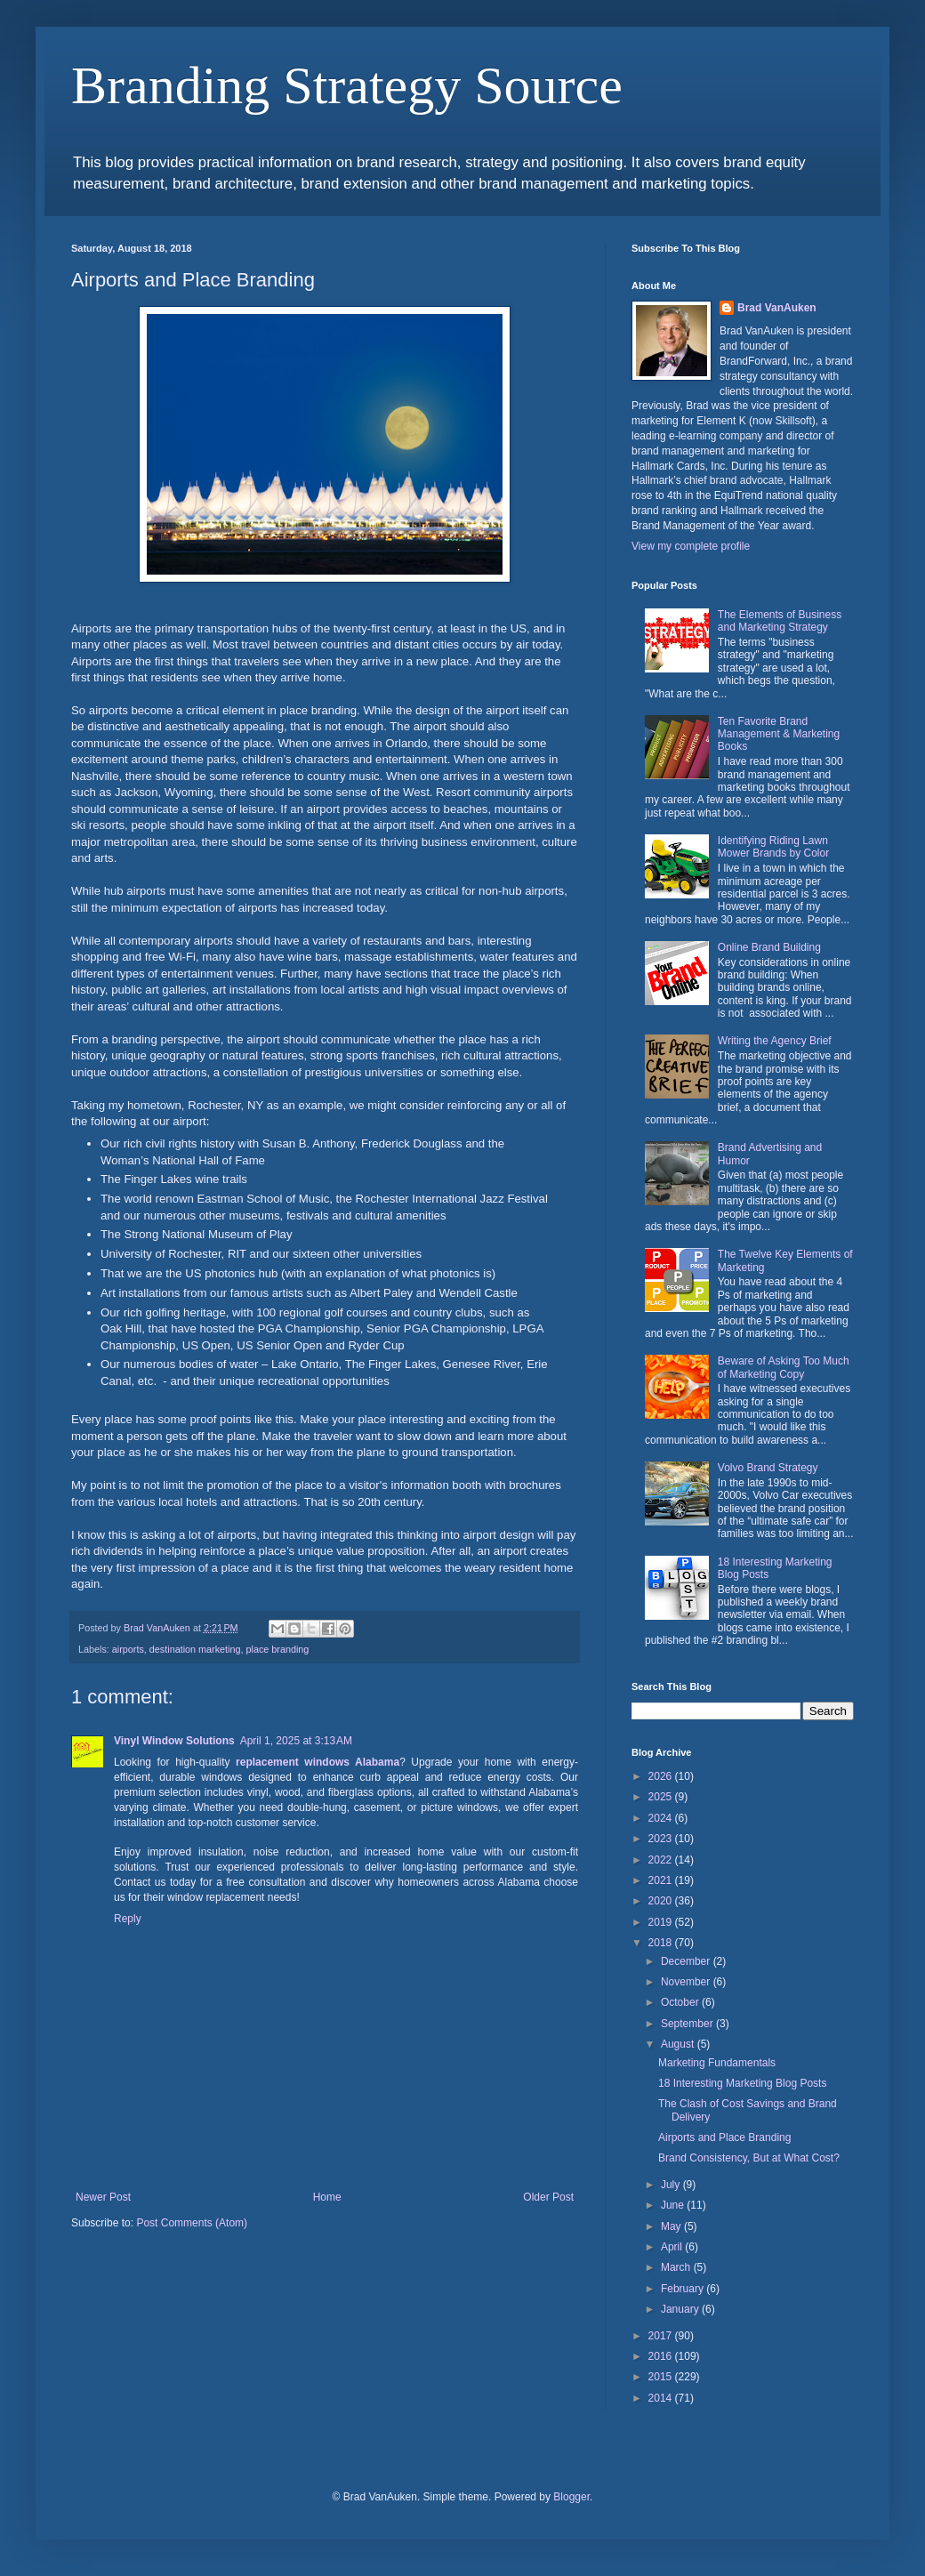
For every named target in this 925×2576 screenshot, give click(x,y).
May (672, 2226)
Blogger (571, 2497)
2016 (661, 2356)
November (687, 1982)
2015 (661, 2377)
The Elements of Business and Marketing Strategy (779, 620)
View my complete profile (690, 546)
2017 (661, 2336)
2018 (661, 1942)
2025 (661, 1797)
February (683, 2288)
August (679, 2044)
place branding (277, 1649)
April (673, 2247)
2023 (661, 1838)
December (687, 1961)
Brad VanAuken (776, 308)
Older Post (548, 2197)
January (681, 2309)
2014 (661, 2398)
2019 (661, 1922)
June (674, 2205)
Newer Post (103, 2197)
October (681, 2002)
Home (327, 2197)
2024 (661, 1818)
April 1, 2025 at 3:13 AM (296, 1741)
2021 (661, 1880)
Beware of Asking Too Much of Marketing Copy (783, 1367)
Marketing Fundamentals (717, 2063)
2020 (661, 1901)
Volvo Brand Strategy (768, 1467)
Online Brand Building (769, 947)
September (688, 2023)
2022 (661, 1860)
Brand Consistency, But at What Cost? (749, 2158)
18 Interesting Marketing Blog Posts (742, 2083)
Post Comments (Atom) (191, 2223)
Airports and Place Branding (724, 2137)
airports (128, 1649)
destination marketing (195, 1649)
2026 (661, 1776)
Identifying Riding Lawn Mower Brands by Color (773, 846)
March (677, 2267)
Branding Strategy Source (347, 85)
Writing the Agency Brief (775, 1040)
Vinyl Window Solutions (174, 1741)
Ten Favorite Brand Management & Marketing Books (779, 734)
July (672, 2184)
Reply (127, 1918)
